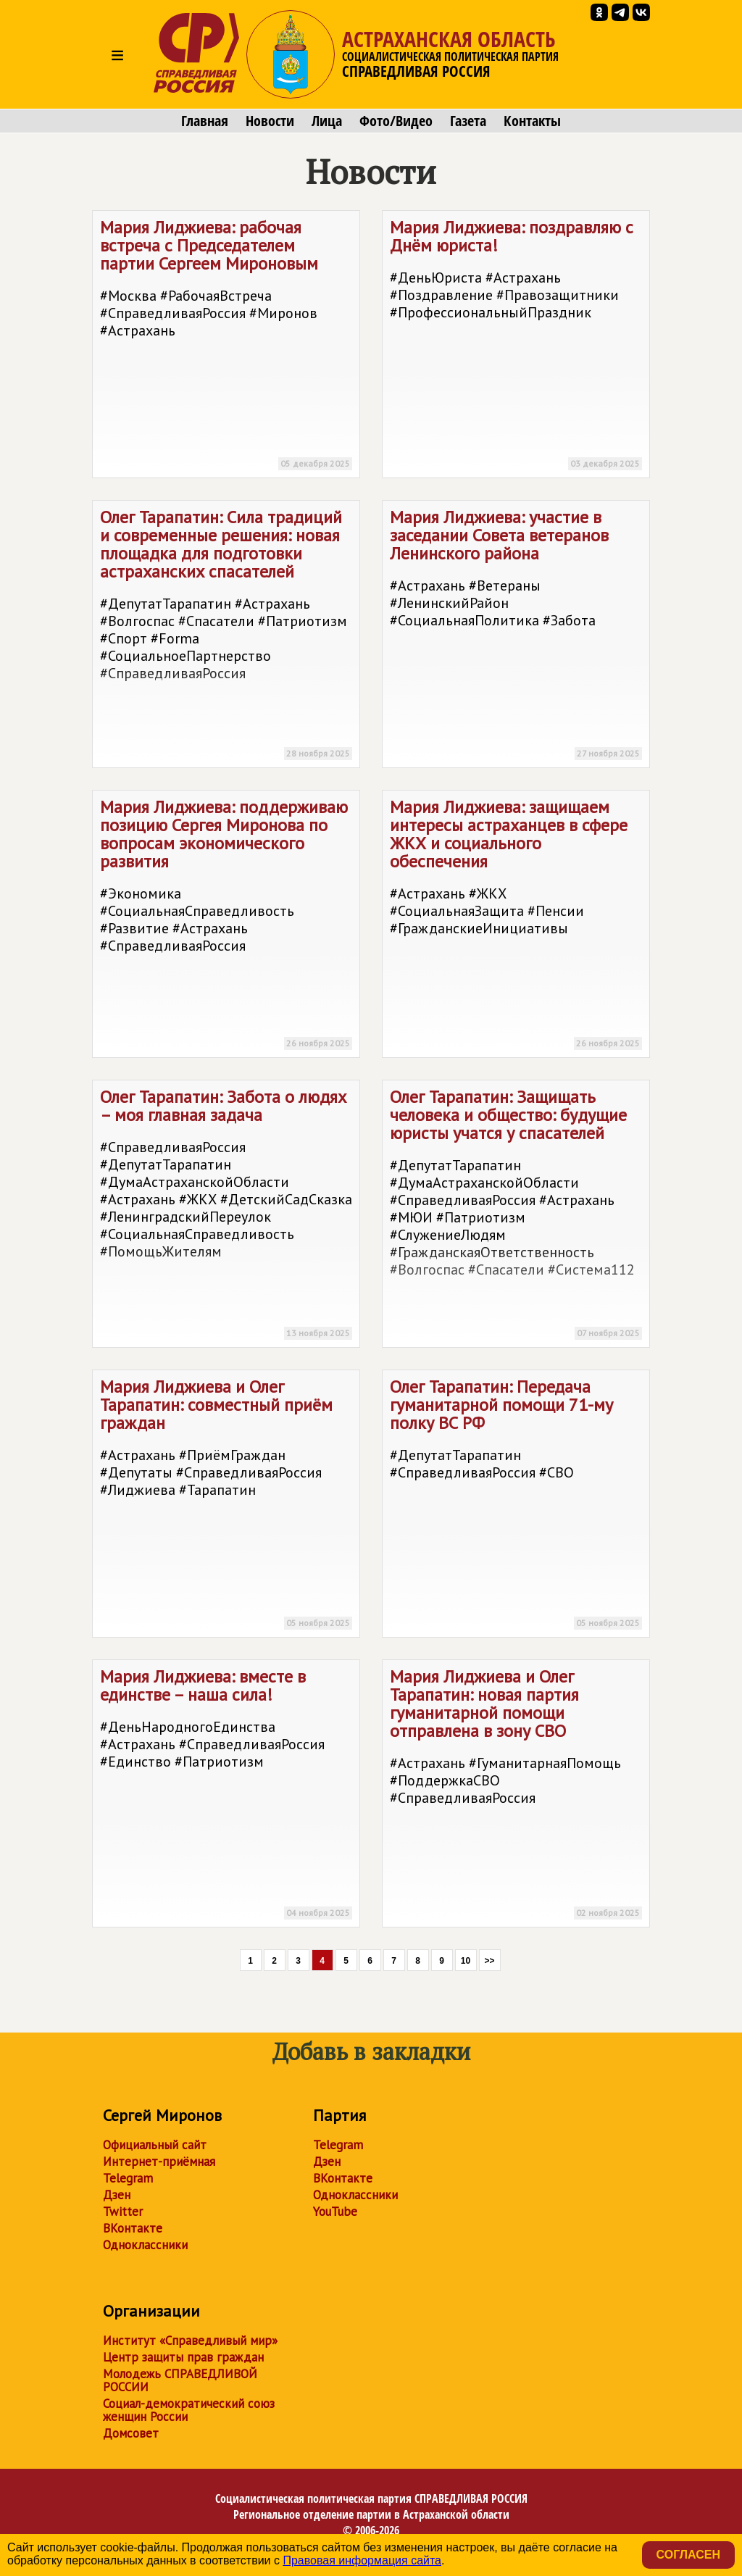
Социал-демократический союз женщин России (189, 2410)
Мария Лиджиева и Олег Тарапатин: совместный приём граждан (226, 1506)
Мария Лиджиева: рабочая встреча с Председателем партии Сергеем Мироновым (226, 347)
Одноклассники (145, 2244)
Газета (468, 121)
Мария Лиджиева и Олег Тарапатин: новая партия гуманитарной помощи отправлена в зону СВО (516, 1796)
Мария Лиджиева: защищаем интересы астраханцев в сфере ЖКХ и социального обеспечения (516, 926)
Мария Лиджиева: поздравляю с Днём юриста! (516, 347)
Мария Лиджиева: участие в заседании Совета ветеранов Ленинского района (516, 636)
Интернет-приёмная (159, 2161)
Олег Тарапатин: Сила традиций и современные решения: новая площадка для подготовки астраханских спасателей (226, 636)
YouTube (335, 2211)
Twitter (123, 2211)
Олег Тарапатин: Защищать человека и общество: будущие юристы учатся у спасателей (516, 1216)
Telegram (128, 2178)
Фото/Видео (396, 121)
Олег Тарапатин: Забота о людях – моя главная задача (226, 1216)
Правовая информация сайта (362, 2560)
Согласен (688, 2554)
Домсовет (131, 2433)
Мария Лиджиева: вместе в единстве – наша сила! (226, 1796)
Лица (327, 121)
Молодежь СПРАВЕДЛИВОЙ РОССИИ (180, 2380)
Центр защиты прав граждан (183, 2357)
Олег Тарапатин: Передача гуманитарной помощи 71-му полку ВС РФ (516, 1506)
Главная (204, 121)
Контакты (532, 121)
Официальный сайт (155, 2144)
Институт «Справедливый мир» (190, 2340)
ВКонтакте (132, 2228)
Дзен (116, 2194)
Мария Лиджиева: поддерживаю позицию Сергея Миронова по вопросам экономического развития (226, 926)
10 (465, 1961)
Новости (270, 121)
